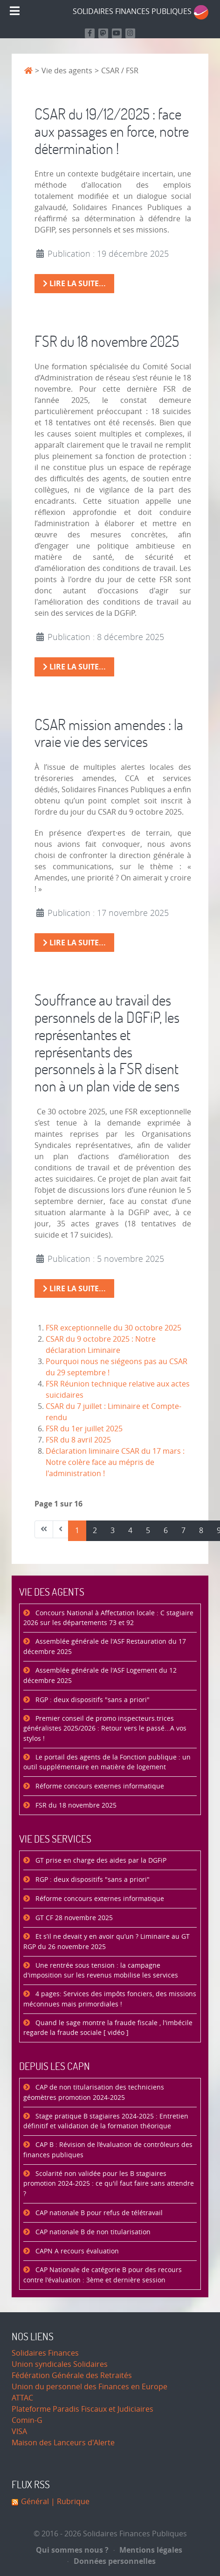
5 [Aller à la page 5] (148, 1530)
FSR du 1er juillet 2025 (84, 1428)
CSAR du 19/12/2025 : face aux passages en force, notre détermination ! (111, 131)
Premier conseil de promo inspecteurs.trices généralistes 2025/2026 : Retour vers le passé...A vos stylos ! (104, 1729)
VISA (19, 2431)
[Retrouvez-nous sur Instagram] (130, 33)
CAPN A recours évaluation (76, 2251)
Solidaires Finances (45, 2353)
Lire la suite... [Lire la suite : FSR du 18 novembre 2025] (74, 667)
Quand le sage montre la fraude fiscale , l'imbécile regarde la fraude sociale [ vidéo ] (107, 2028)
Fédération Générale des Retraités (72, 2375)
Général (35, 2501)
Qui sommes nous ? (72, 2550)
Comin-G (27, 2420)
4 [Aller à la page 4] (130, 1530)
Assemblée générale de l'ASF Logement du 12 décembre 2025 (100, 1676)
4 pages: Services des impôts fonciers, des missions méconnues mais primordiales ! (109, 1999)
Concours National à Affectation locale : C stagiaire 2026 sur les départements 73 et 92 (108, 1618)
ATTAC (22, 2397)
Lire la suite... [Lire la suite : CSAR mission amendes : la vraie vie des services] (74, 942)
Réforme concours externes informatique (99, 1786)
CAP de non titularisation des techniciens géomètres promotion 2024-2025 (93, 2092)
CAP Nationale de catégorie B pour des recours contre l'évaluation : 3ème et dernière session (102, 2275)
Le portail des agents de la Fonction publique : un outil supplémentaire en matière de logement (107, 1762)
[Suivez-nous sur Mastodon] (103, 33)
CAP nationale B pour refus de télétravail (98, 2213)
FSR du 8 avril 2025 (78, 1440)
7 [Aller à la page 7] (183, 1530)
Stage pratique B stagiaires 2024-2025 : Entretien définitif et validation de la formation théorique (105, 2121)
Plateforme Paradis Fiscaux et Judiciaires (82, 2409)
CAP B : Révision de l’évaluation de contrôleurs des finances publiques (107, 2150)
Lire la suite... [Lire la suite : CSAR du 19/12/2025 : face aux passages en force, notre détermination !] (74, 283)
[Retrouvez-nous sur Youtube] (117, 33)
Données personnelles (112, 2561)
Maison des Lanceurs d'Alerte (63, 2442)
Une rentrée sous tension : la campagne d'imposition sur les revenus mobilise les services (100, 1971)
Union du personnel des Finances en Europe (89, 2386)
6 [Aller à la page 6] (166, 1530)
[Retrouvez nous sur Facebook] (90, 33)
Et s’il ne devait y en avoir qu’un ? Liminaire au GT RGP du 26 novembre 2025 (106, 1942)
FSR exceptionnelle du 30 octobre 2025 (113, 1327)
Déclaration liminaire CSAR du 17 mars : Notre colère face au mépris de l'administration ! (115, 1462)
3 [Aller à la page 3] (112, 1530)
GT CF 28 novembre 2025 (73, 1918)
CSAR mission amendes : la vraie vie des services (108, 733)
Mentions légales (148, 2550)
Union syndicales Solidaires (60, 2364)
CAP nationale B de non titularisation (92, 2232)
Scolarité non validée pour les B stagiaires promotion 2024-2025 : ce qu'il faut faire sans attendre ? (108, 2184)
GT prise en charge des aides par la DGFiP (100, 1861)
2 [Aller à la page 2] (95, 1530)
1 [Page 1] (77, 1530)
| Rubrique (69, 2501)
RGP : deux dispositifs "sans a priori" (92, 1700)
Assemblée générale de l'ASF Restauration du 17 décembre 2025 (104, 1647)
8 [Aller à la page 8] (201, 1530)
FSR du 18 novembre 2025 (106, 341)
